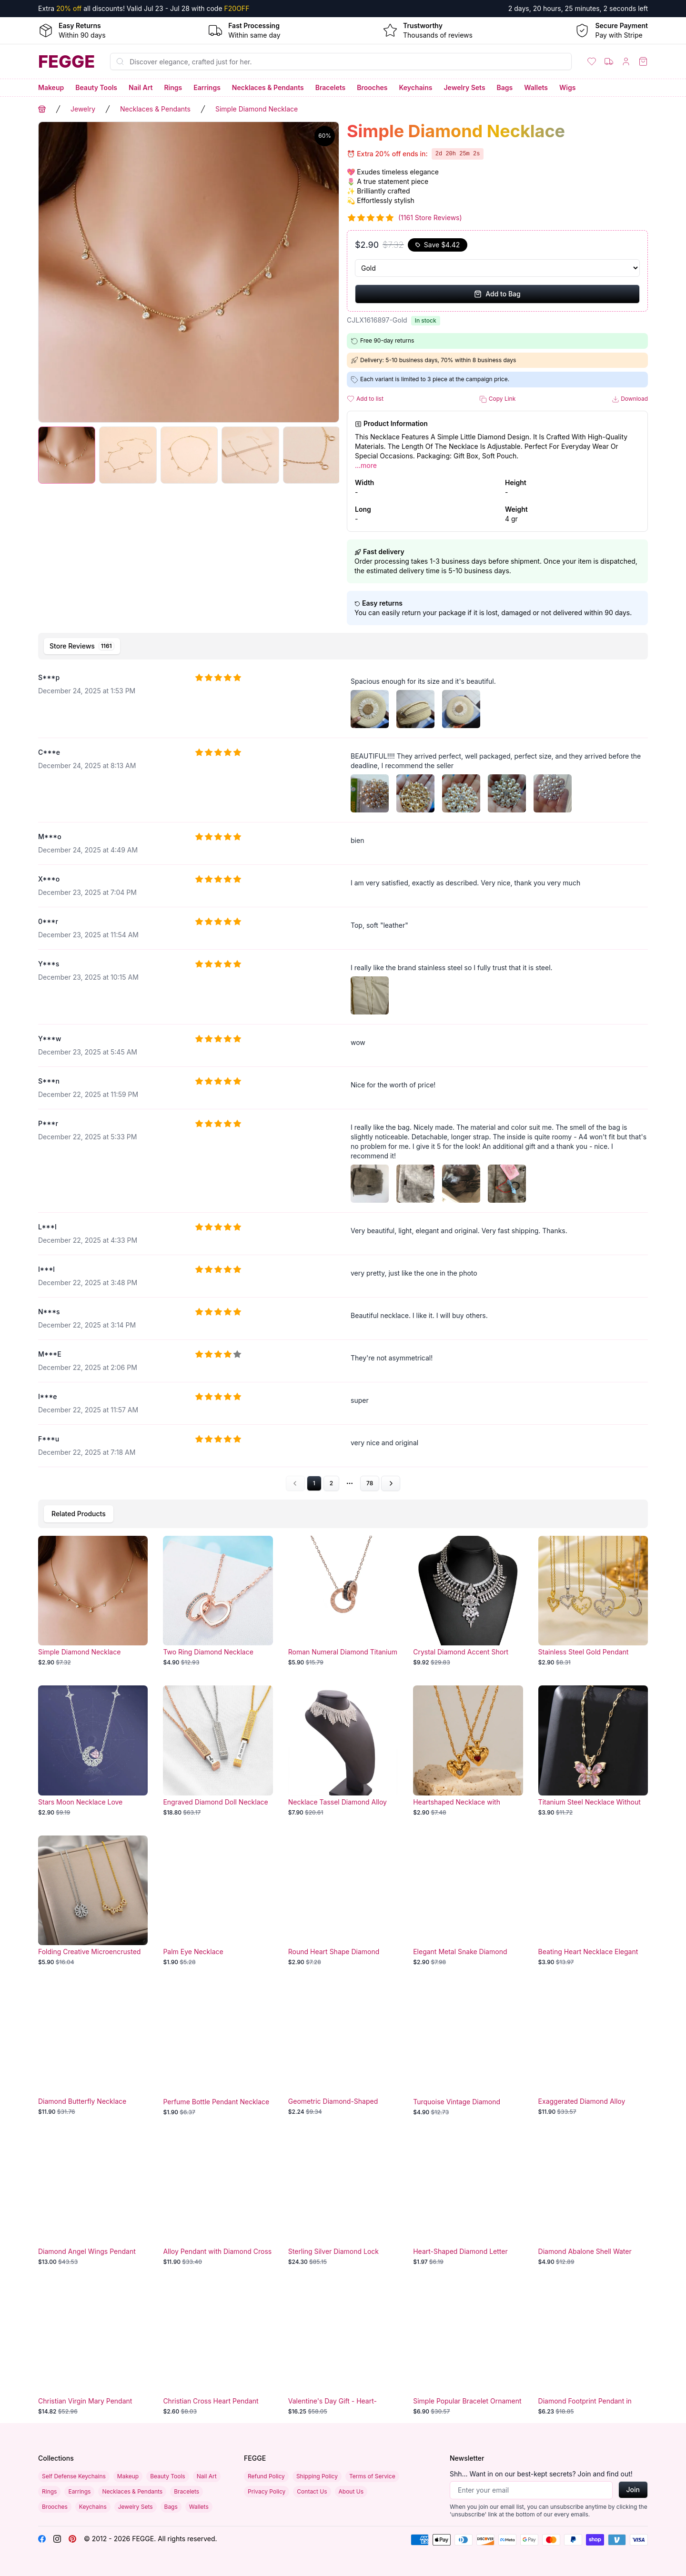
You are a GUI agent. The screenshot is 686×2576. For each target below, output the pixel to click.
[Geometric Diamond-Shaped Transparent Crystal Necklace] (343, 2050)
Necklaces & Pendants (268, 87)
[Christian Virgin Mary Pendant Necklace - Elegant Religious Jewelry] (93, 2350)
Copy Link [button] (497, 399)
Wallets (536, 87)
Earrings (207, 87)
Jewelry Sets (464, 87)
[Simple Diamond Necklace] (93, 1601)
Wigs (567, 87)
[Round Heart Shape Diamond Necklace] (343, 1901)
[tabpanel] (343, 1077)
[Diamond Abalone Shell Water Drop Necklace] (593, 2200)
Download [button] (630, 399)
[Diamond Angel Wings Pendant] (93, 2200)
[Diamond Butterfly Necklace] (93, 2050)
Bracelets (330, 87)
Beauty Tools (96, 87)
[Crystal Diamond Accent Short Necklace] (468, 1601)
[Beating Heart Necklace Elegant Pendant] (593, 1901)
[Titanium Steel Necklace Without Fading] (593, 1750)
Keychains (416, 87)
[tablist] (343, 646)
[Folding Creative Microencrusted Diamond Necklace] (93, 1901)
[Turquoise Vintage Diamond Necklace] (468, 2050)
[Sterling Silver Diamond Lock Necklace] (343, 2200)
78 (369, 1483)
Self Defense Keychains (74, 2476)
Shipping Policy (317, 2476)
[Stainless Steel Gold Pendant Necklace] (593, 1601)
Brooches (372, 87)
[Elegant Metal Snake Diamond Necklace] (468, 1901)
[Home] (66, 61)
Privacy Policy (266, 2491)
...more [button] (366, 465)
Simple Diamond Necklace (256, 109)
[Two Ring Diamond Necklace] (217, 1601)
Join (633, 2489)
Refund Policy (266, 2476)
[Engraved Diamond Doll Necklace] (217, 1750)
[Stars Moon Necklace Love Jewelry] (93, 1750)
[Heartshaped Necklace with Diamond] (468, 1750)
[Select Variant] (497, 268)
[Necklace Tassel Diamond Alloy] (343, 1750)
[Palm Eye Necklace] (217, 1901)
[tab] (82, 646)
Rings (173, 87)
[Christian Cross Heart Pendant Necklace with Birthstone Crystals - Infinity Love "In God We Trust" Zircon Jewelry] (217, 2350)
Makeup (51, 87)
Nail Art (140, 87)
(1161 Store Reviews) (430, 217)
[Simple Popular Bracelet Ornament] (468, 2350)
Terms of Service (372, 2476)
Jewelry (83, 109)
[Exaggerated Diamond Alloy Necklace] (593, 2050)
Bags (505, 87)
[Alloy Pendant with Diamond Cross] (217, 2200)
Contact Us (312, 2491)
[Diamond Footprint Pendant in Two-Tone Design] (593, 2350)
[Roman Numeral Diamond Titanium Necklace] (343, 1601)
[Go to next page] (390, 1483)
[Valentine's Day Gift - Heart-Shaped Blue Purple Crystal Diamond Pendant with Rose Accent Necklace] (343, 2350)
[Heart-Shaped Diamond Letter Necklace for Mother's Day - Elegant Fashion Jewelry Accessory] (468, 2200)
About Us (351, 2491)
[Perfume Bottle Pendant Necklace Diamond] (217, 2050)
